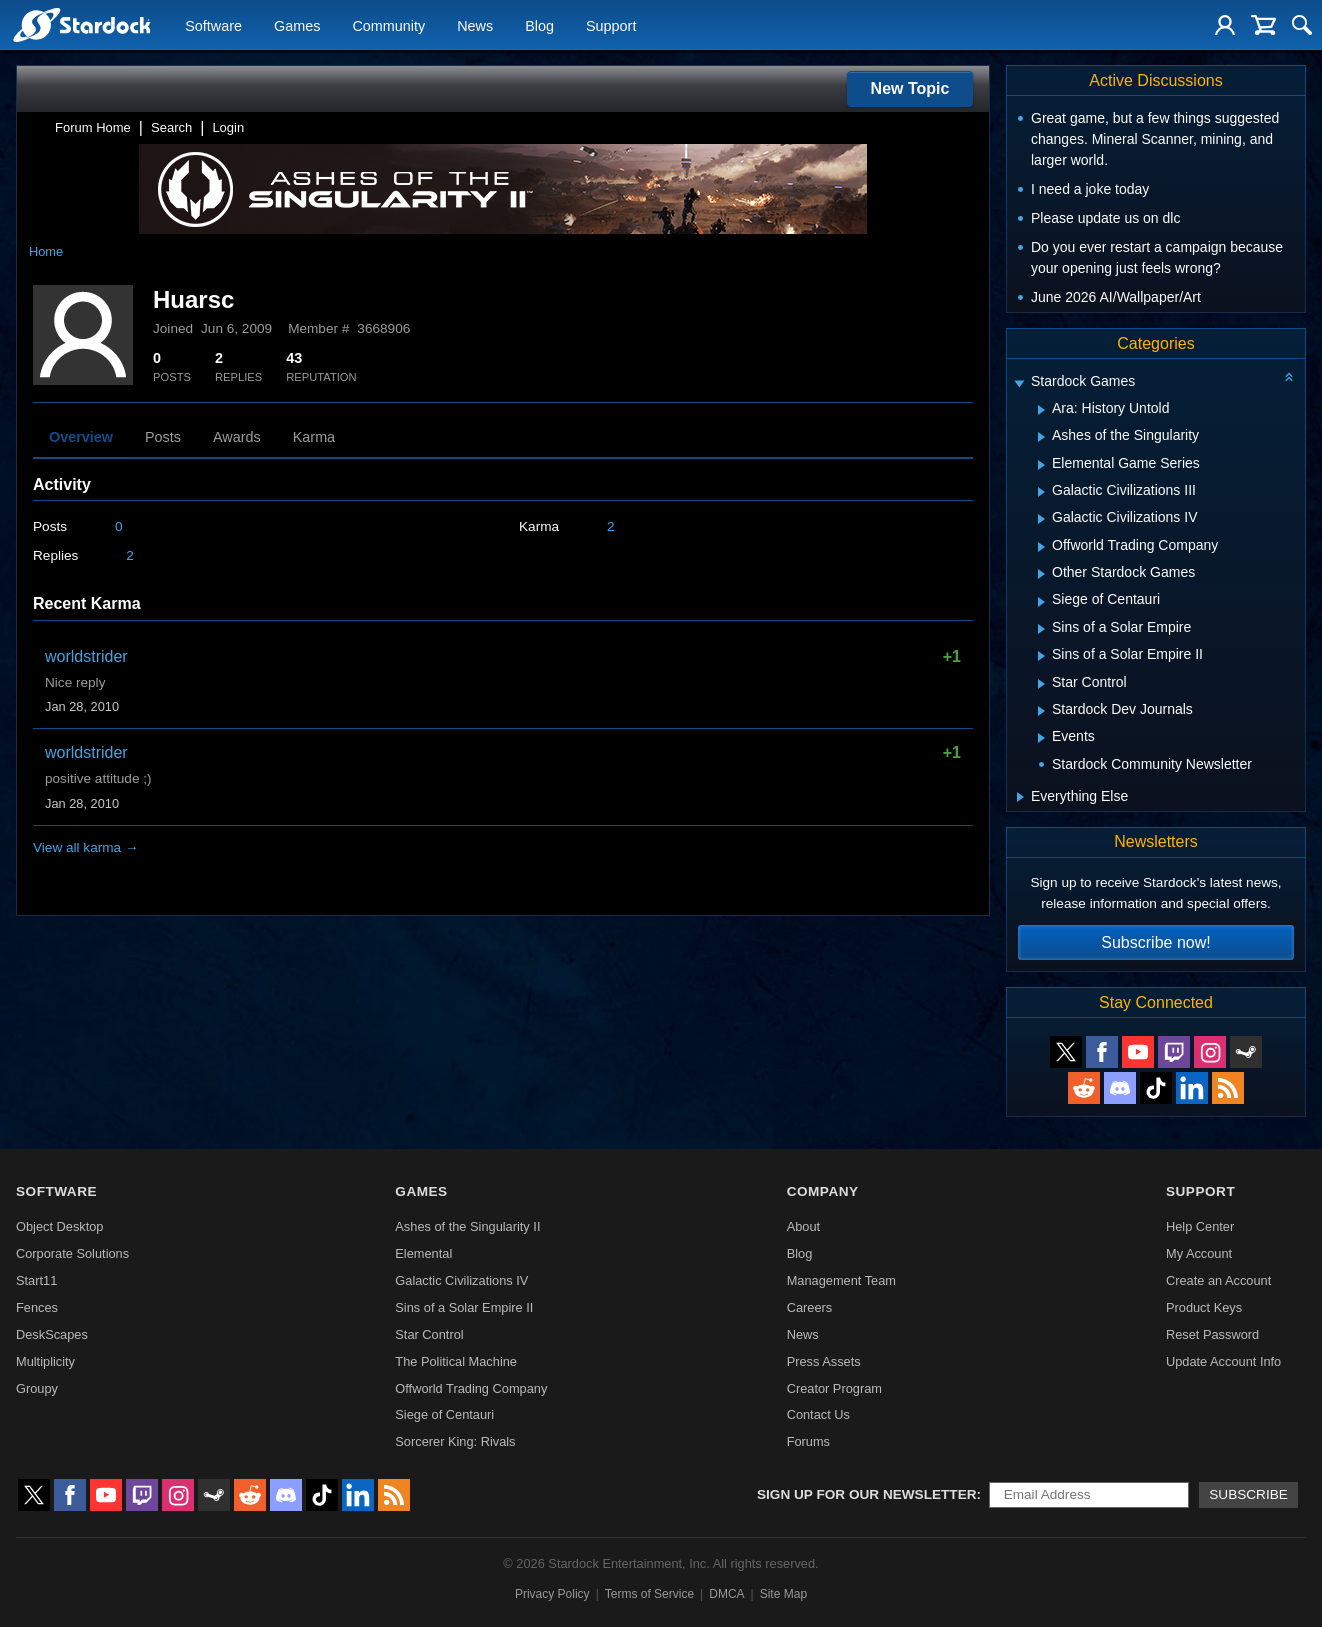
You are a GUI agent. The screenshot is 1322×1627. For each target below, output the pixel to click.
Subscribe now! (1155, 942)
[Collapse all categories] (1289, 377)
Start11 (36, 1280)
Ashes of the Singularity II (467, 1226)
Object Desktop (60, 1226)
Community (388, 26)
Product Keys (1204, 1307)
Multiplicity (45, 1361)
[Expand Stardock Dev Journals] (1041, 711)
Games (297, 26)
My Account (1199, 1253)
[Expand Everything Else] (1020, 797)
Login (228, 127)
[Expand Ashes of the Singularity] (1041, 437)
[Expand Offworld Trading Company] (1041, 547)
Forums (808, 1441)
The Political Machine (456, 1361)
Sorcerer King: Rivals (455, 1441)
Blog (539, 26)
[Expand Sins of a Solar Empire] (1041, 629)
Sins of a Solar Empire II (464, 1307)
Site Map (783, 1594)
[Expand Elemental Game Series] (1041, 465)
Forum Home (93, 127)
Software (213, 26)
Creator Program (834, 1388)
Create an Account (1218, 1280)
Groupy (37, 1388)
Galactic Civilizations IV (461, 1280)
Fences (37, 1307)
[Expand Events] (1041, 738)
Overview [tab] (81, 437)
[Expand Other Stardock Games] (1041, 574)
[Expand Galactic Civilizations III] (1041, 492)
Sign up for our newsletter (867, 1494)
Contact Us (818, 1414)
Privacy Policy (552, 1594)
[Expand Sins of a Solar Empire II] (1041, 656)
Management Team (841, 1280)
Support (611, 26)
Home (46, 251)
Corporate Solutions (72, 1253)
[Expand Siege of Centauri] (1041, 602)
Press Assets (824, 1361)
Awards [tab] (237, 437)
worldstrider (86, 656)
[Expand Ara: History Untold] (1041, 410)
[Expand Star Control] (1041, 684)
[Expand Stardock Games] (1019, 383)
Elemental (423, 1253)
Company (823, 1191)
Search (171, 127)
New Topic (910, 88)
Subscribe (1248, 1494)
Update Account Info (1223, 1361)
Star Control (429, 1334)
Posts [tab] (163, 437)
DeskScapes (52, 1334)
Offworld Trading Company (471, 1388)
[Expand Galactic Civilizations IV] (1041, 519)
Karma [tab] (314, 437)
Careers (810, 1307)
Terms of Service (649, 1594)
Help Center (1200, 1226)
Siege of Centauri (444, 1414)
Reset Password (1212, 1334)
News (475, 26)
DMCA (726, 1594)
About (803, 1226)
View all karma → (86, 847)
